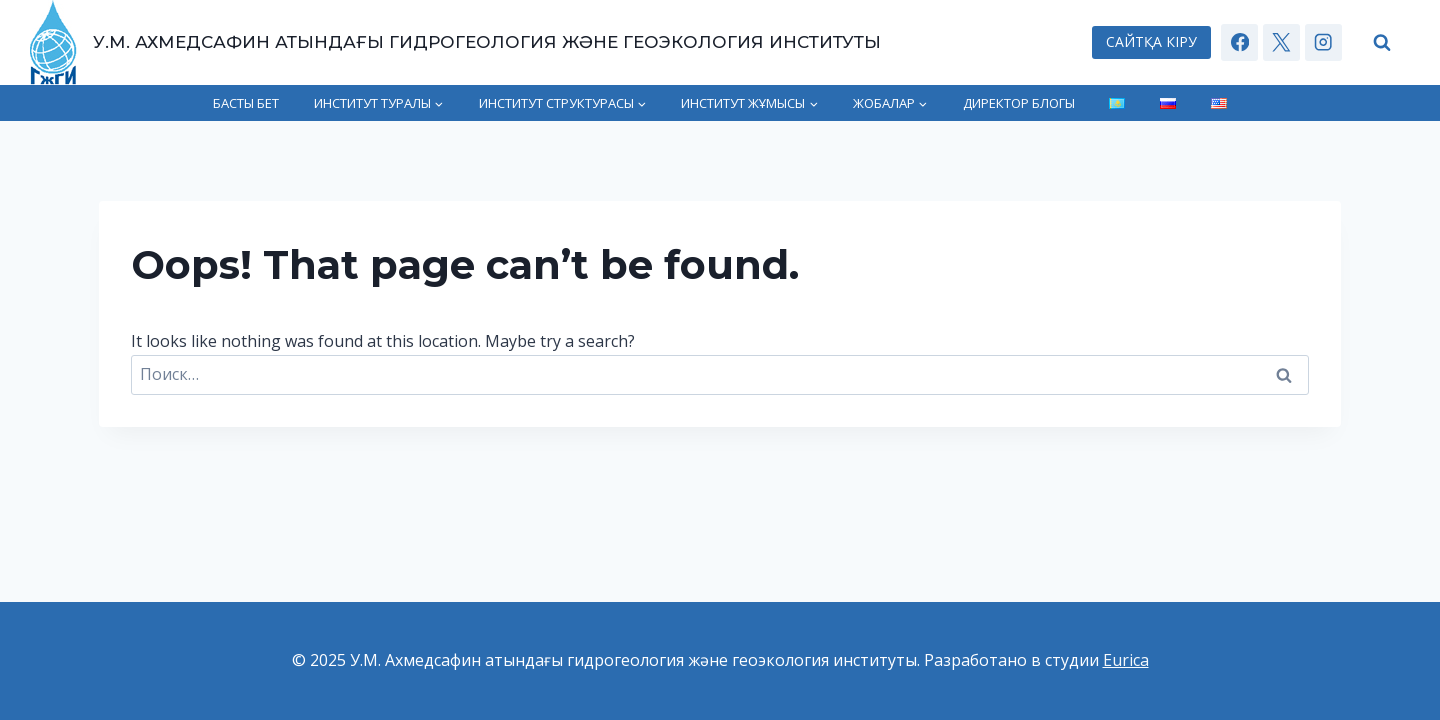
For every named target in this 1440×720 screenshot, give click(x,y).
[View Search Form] (1383, 43)
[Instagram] (1323, 42)
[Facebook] (1239, 42)
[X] (1281, 42)
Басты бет (246, 103)
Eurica (1126, 660)
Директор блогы (1019, 103)
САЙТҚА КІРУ (1151, 41)
